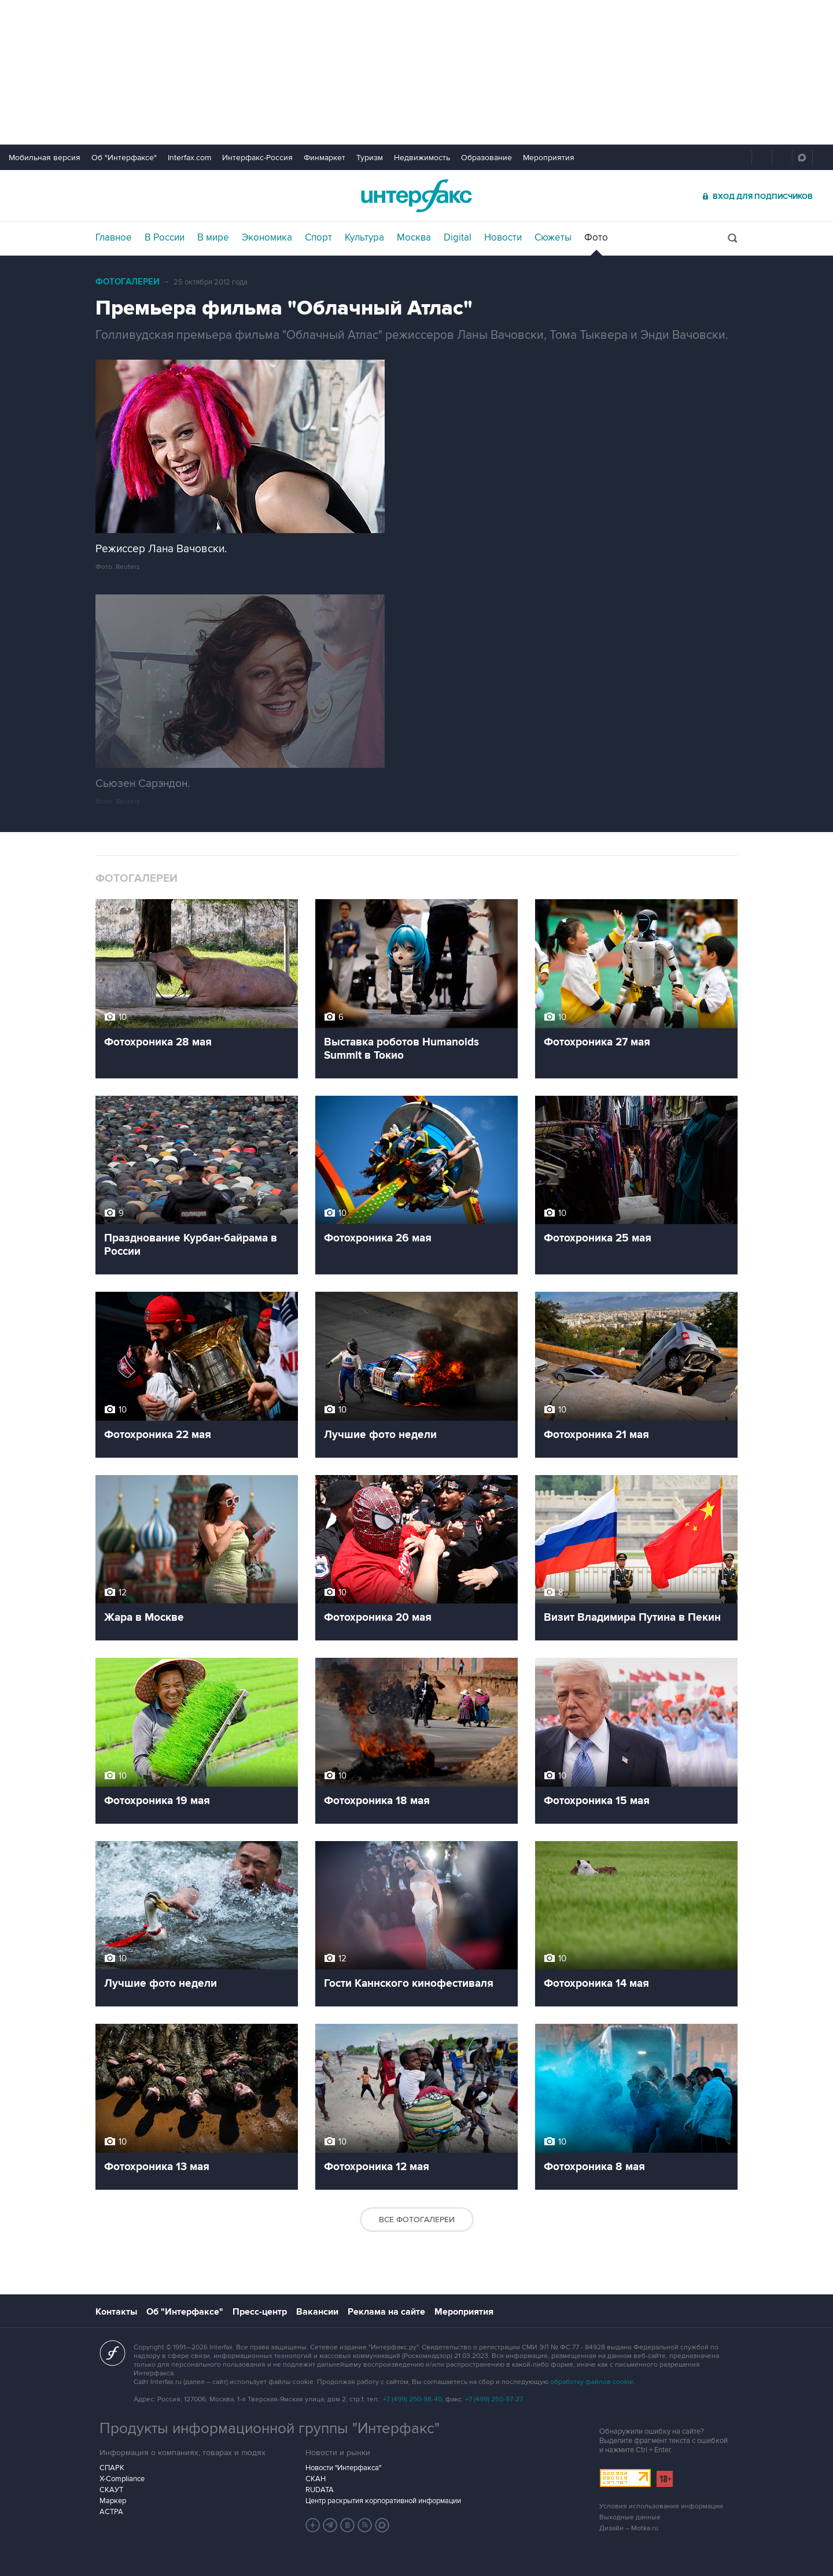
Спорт (318, 237)
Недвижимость (422, 157)
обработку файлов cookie (591, 2382)
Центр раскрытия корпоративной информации (383, 2500)
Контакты (116, 2312)
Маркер (112, 2500)
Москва (414, 237)
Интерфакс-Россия (257, 157)
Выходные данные (630, 2517)
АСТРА (111, 2511)
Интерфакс (416, 196)
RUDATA (319, 2489)
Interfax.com (189, 157)
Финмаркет (324, 157)
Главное (113, 237)
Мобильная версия (44, 157)
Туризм (369, 157)
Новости (503, 237)
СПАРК (111, 2467)
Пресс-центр (260, 2312)
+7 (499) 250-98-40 (412, 2399)
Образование (486, 157)
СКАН (315, 2478)
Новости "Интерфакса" (343, 2467)
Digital (457, 237)
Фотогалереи (127, 281)
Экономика (267, 237)
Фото (596, 237)
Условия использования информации (661, 2506)
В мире (213, 237)
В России (165, 237)
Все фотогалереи (417, 2219)
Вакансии (317, 2312)
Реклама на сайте (386, 2312)
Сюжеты (553, 237)
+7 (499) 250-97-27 (494, 2399)
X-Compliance (122, 2478)
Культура (364, 237)
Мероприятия (548, 157)
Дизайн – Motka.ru (628, 2528)
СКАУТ (111, 2489)
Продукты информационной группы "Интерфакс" (269, 2428)
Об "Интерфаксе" (124, 157)
